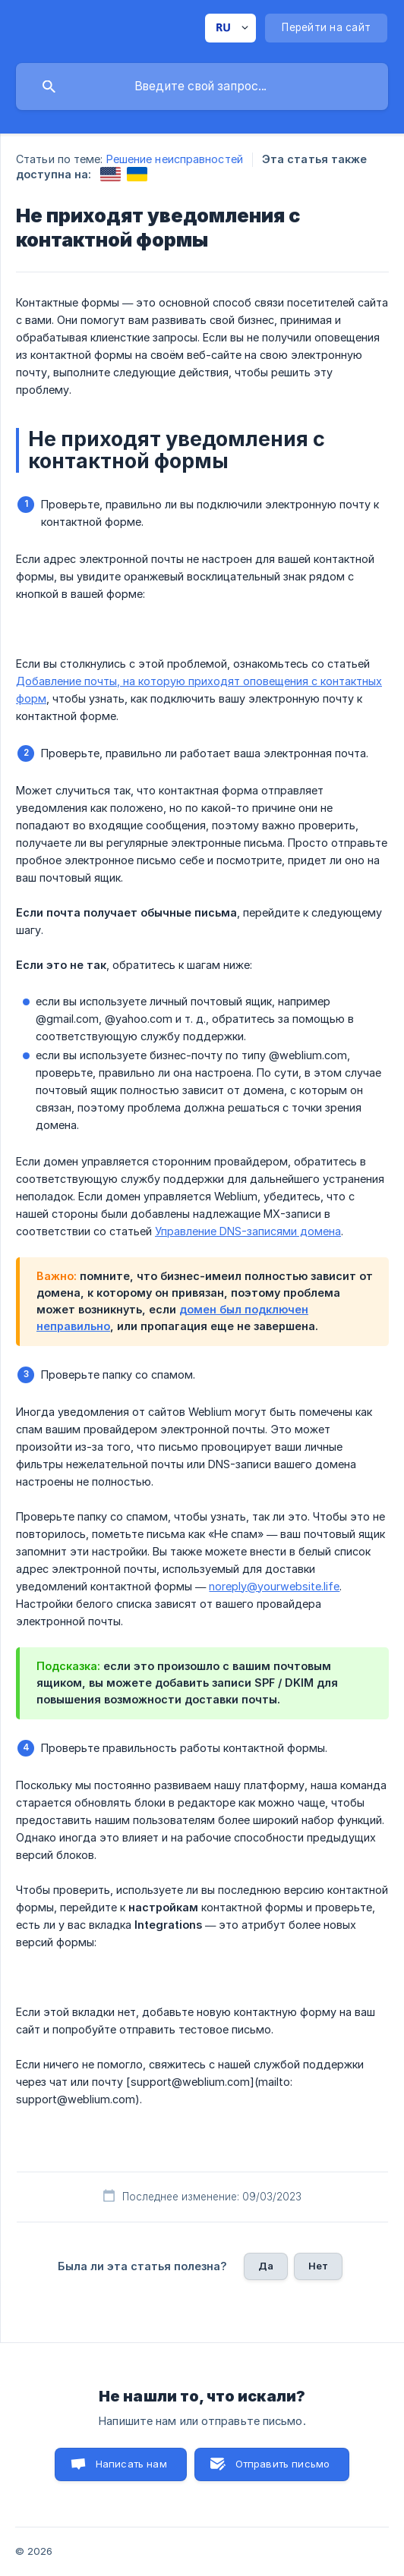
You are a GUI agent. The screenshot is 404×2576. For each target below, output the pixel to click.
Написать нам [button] (131, 2464)
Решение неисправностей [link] (174, 159)
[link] (110, 174)
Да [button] (265, 2266)
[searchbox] (202, 86)
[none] (230, 28)
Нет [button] (318, 2266)
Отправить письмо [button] (282, 2464)
